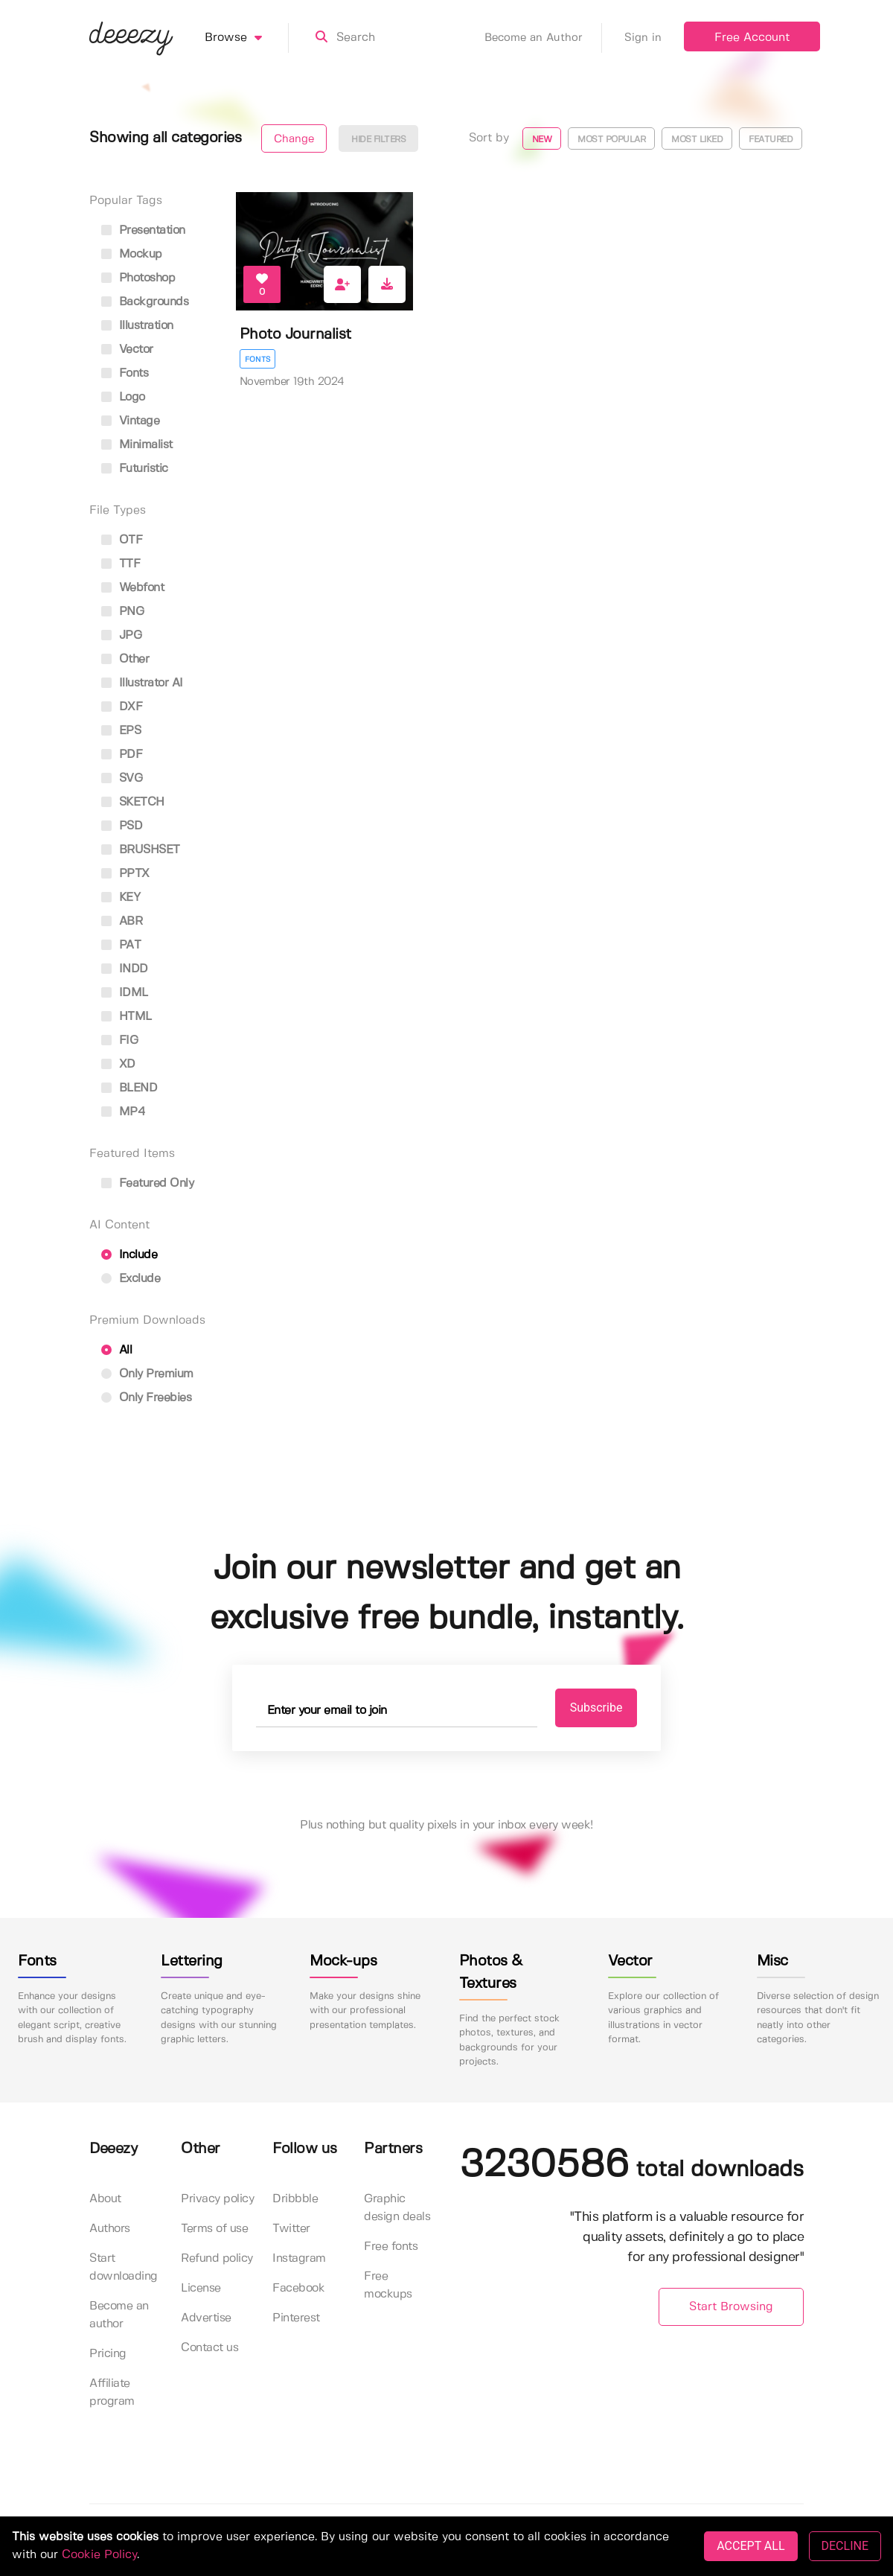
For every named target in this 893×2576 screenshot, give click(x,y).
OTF (121, 540)
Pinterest (296, 2318)
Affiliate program (112, 2392)
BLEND (129, 1088)
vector (127, 349)
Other (125, 659)
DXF (121, 706)
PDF (121, 754)
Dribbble (295, 2198)
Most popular (611, 140)
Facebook (298, 2288)
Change (294, 139)
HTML (126, 1016)
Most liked (697, 140)
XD (118, 1064)
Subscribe (596, 1707)
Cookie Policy (99, 2554)
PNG (122, 611)
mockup (131, 254)
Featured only (147, 1183)
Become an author (119, 2315)
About (105, 2198)
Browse (247, 38)
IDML (124, 992)
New (542, 140)
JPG (121, 635)
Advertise (206, 2318)
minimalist (137, 444)
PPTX (125, 873)
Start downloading (123, 2267)
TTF (120, 564)
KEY (120, 897)
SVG (121, 778)
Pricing (108, 2353)
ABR (121, 921)
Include (129, 1254)
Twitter (291, 2228)
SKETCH (132, 802)
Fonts (257, 359)
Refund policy (217, 2258)
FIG (119, 1040)
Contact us (209, 2347)
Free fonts (390, 2246)
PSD (121, 826)
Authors (109, 2228)
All (116, 1350)
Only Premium (147, 1374)
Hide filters (378, 140)
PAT (121, 945)
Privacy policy (217, 2198)
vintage (130, 421)
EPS (121, 730)
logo (123, 397)
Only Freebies (146, 1397)
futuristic (134, 468)
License (201, 2288)
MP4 (123, 1112)
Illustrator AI (142, 683)
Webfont (132, 587)
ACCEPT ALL (750, 2546)
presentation (143, 230)
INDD (124, 969)
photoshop (138, 278)
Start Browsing (731, 2306)
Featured (771, 140)
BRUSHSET (140, 849)
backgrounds (144, 301)
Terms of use (214, 2228)
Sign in (643, 38)
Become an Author (543, 38)
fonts (124, 373)
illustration (137, 325)
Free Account (752, 37)
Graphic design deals (397, 2207)
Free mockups (388, 2285)
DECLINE (845, 2546)
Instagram (299, 2258)
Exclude (130, 1278)
